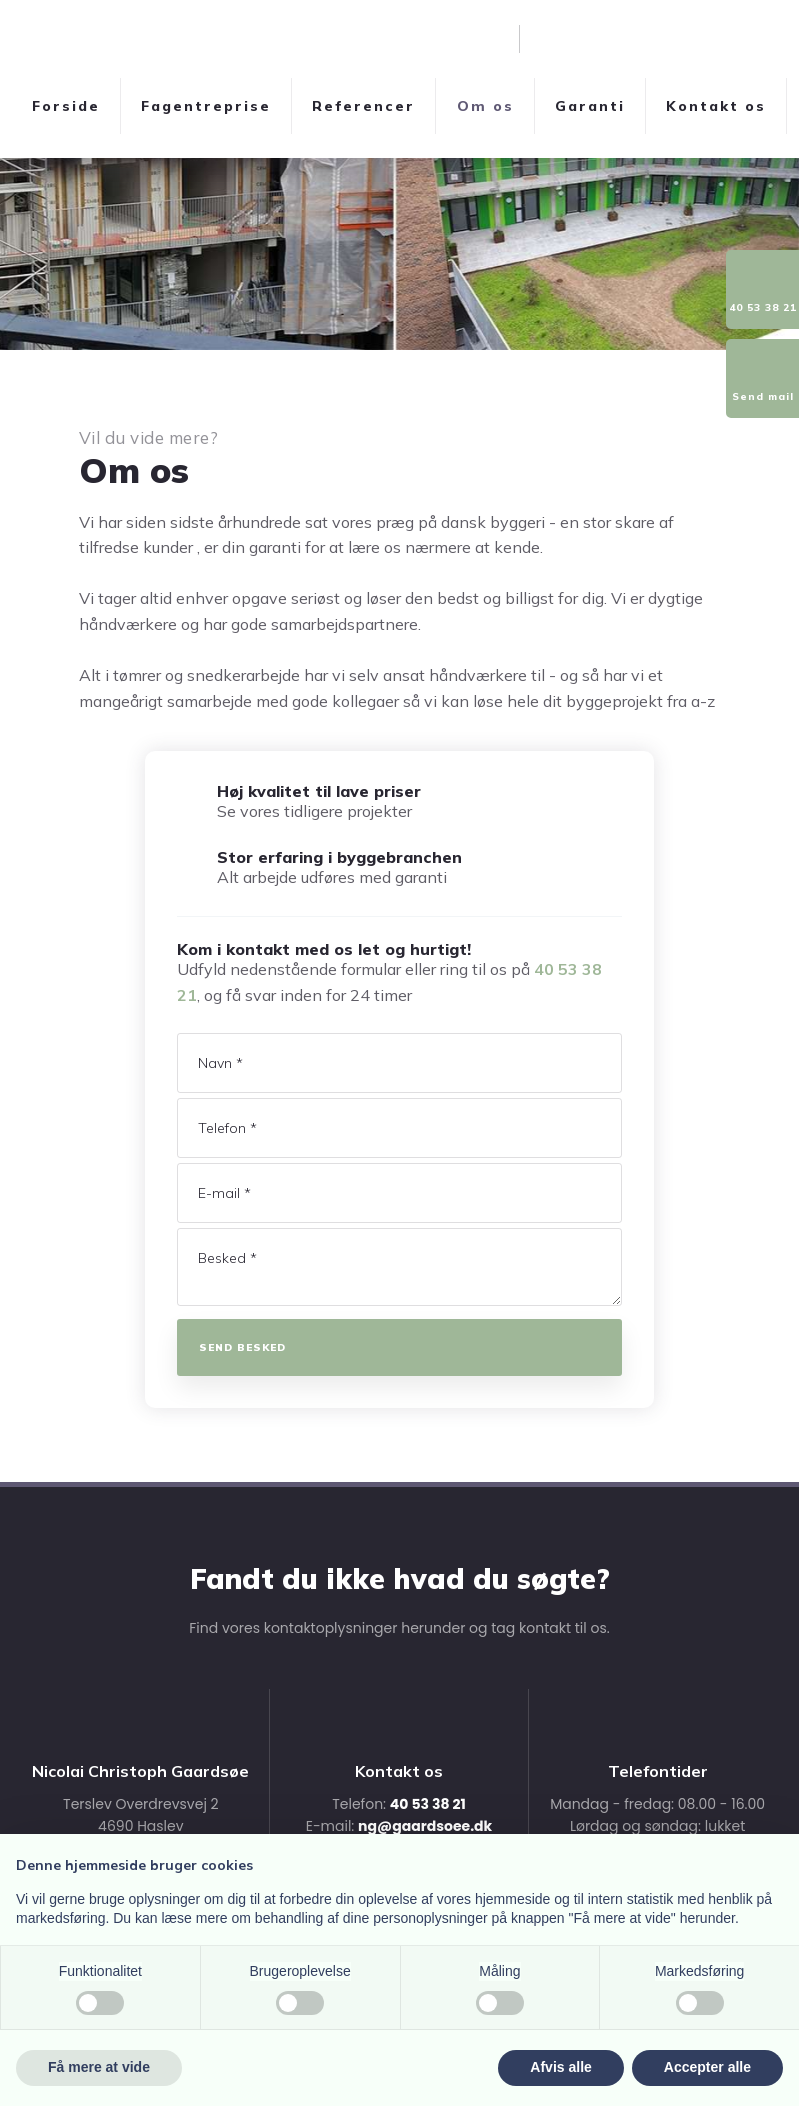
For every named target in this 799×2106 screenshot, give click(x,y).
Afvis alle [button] (560, 2067)
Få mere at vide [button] (99, 2067)
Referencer (363, 106)
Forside (66, 106)
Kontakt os (716, 106)
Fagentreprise (206, 106)
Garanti (590, 106)
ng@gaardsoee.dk (425, 1826)
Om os (485, 106)
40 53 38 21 (428, 1804)
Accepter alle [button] (707, 2067)
